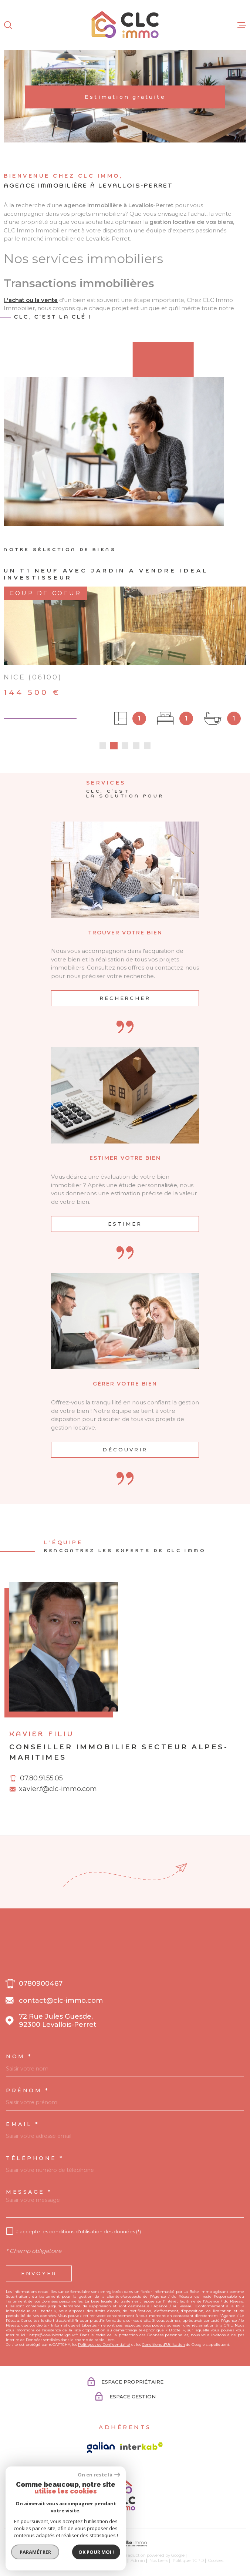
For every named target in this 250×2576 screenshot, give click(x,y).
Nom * (19, 2056)
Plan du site (74, 2560)
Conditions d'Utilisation (163, 2344)
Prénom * (27, 2090)
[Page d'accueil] (125, 25)
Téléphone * (35, 2158)
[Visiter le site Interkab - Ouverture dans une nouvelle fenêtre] (141, 2446)
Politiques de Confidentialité (104, 2344)
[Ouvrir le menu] (241, 25)
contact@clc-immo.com (61, 2000)
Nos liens (158, 2560)
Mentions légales (109, 2560)
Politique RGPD (188, 2560)
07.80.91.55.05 (41, 1778)
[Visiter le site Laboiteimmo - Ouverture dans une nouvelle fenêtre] (125, 2543)
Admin (138, 2560)
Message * (29, 2191)
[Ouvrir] (8, 25)
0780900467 (40, 1983)
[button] (103, 745)
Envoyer (39, 2273)
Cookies (215, 2561)
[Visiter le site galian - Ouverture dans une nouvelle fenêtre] (101, 2447)
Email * (23, 2124)
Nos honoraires (42, 2560)
